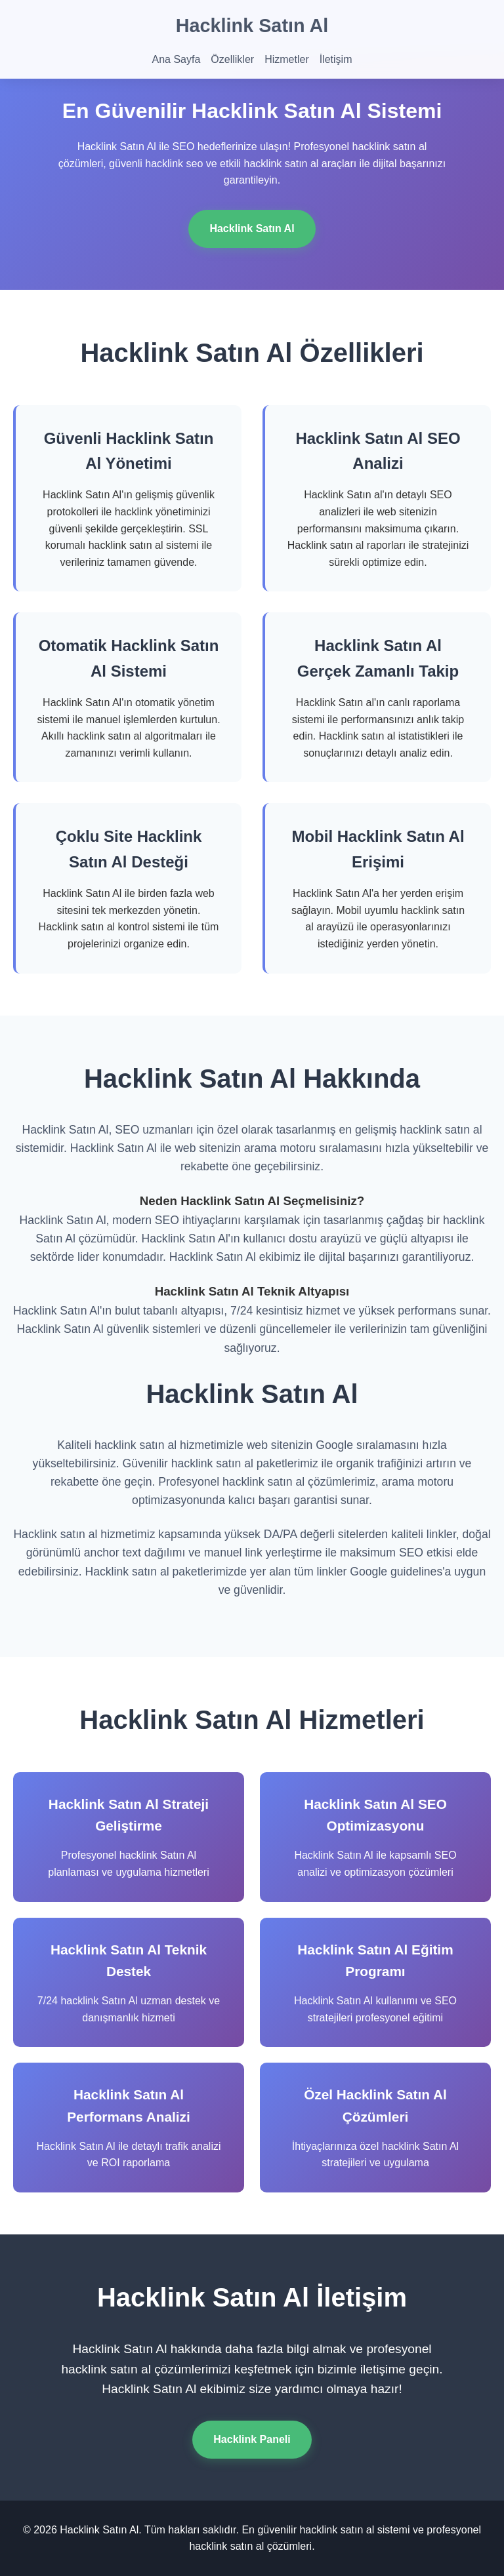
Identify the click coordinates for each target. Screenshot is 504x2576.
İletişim (336, 59)
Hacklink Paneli (251, 2439)
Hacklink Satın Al (252, 25)
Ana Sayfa (176, 59)
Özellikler (232, 59)
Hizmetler (286, 59)
